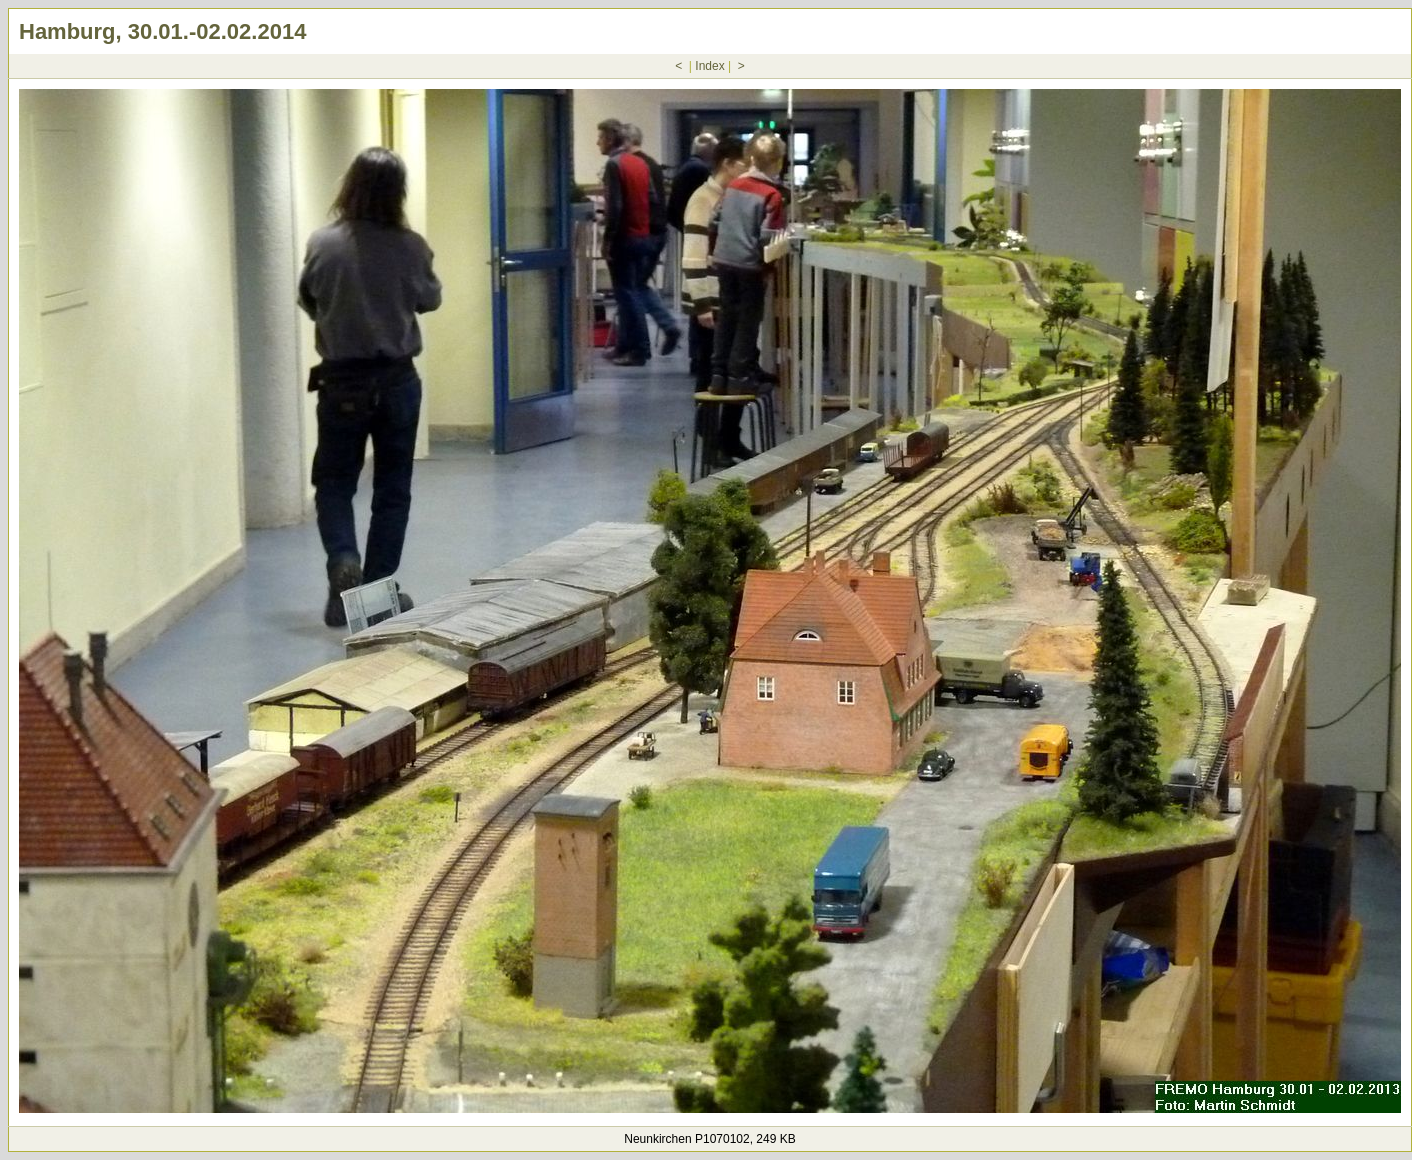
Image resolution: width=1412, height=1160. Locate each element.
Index (709, 66)
